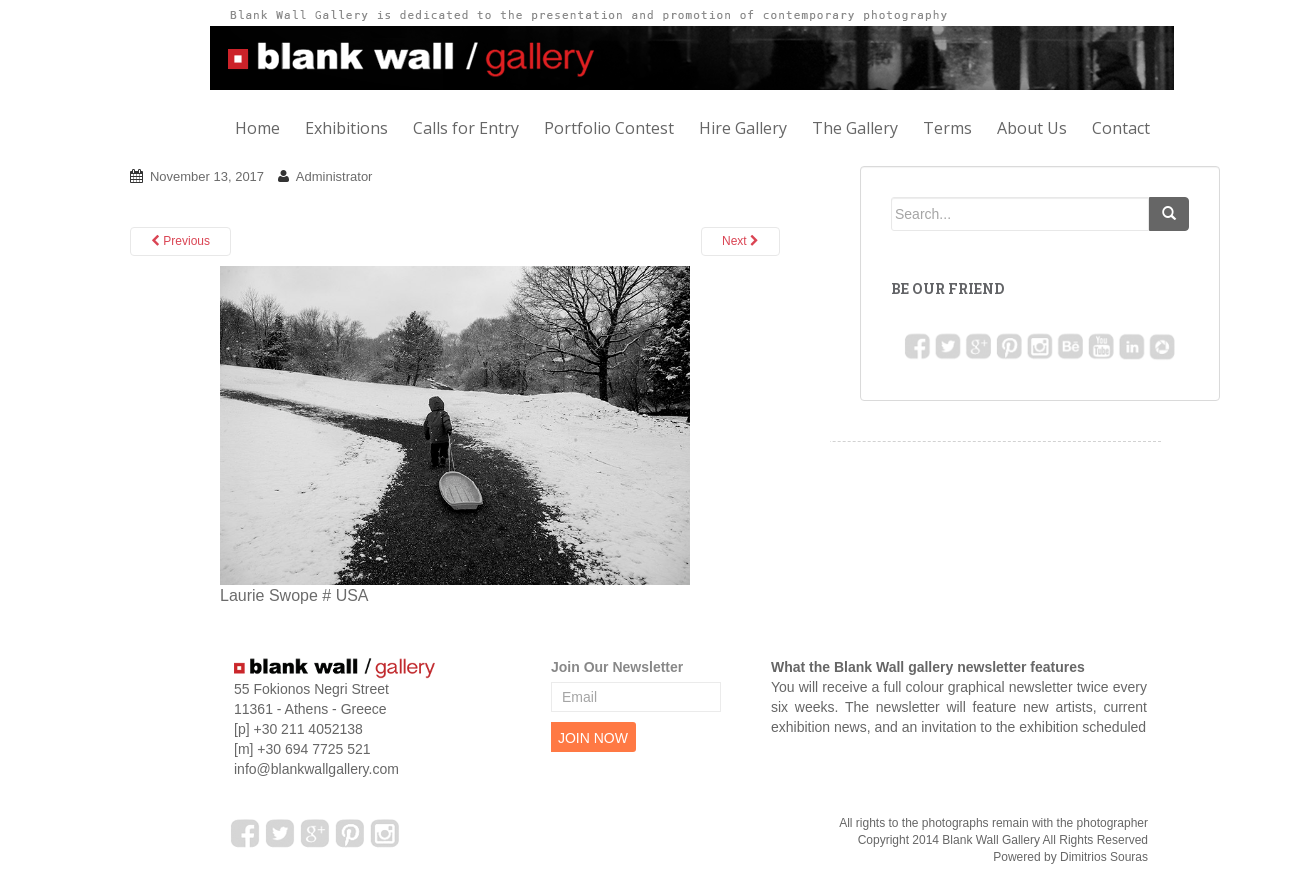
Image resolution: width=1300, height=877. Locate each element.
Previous (180, 241)
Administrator (334, 176)
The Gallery (855, 128)
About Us (1032, 128)
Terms (947, 128)
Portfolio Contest (609, 128)
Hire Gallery (743, 128)
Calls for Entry (466, 128)
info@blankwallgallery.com (316, 769)
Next (740, 241)
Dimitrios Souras (1104, 857)
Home (257, 128)
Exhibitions (346, 128)
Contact (1121, 128)
